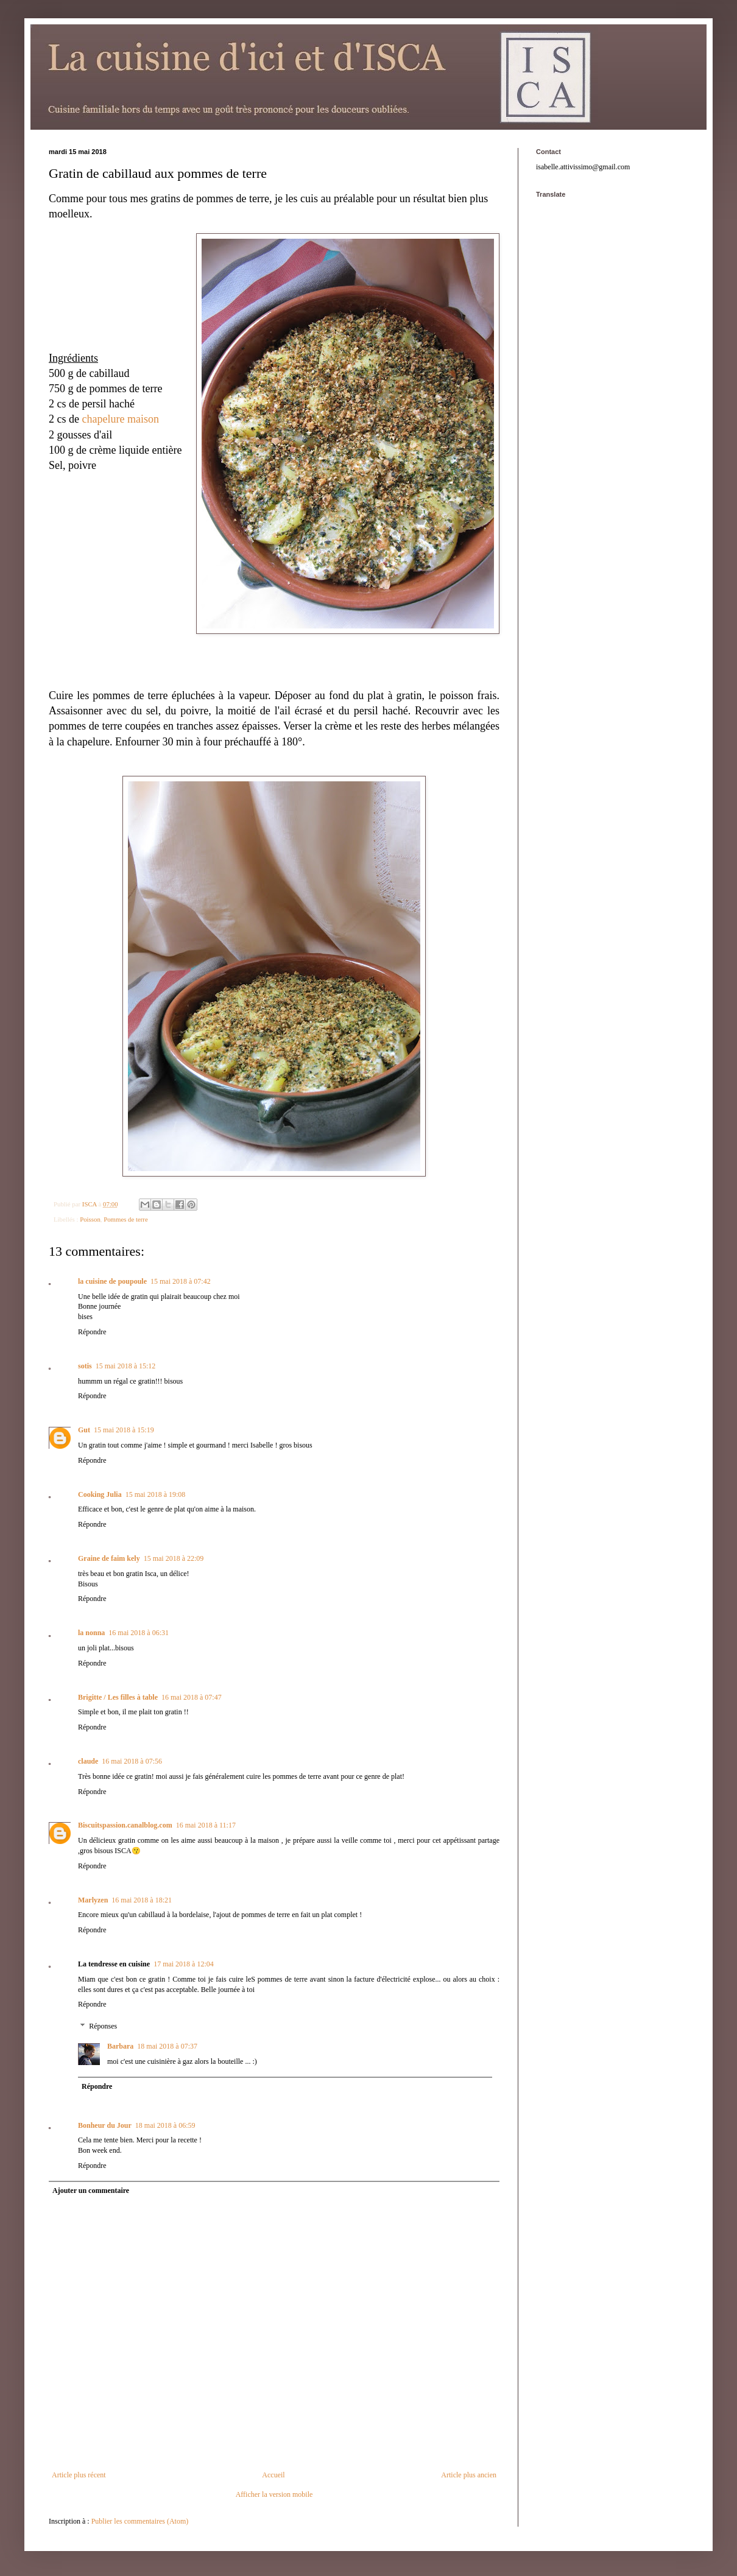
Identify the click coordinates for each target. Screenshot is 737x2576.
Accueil (273, 2475)
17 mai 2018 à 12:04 (183, 1964)
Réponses (103, 2026)
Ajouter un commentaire (90, 2190)
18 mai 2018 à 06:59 (165, 2125)
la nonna (91, 1632)
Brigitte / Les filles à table (118, 1697)
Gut (84, 1430)
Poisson (90, 1219)
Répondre (92, 1332)
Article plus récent (79, 2475)
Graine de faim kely (109, 1558)
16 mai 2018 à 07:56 (132, 1761)
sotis (85, 1366)
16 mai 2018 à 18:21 (141, 1900)
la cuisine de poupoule (112, 1281)
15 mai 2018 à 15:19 (124, 1430)
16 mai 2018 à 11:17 (206, 1825)
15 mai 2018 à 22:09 (174, 1558)
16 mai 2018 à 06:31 (138, 1632)
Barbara (120, 2046)
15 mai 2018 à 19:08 (155, 1494)
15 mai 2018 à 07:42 (180, 1281)
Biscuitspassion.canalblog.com (125, 1825)
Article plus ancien (468, 2475)
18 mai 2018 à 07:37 (167, 2046)
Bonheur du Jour (105, 2125)
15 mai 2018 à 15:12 (126, 1366)
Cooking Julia (100, 1494)
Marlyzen (93, 1900)
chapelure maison (120, 419)
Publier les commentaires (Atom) (140, 2521)
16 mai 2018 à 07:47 (191, 1697)
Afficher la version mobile (274, 2494)
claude (88, 1761)
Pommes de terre (126, 1219)
